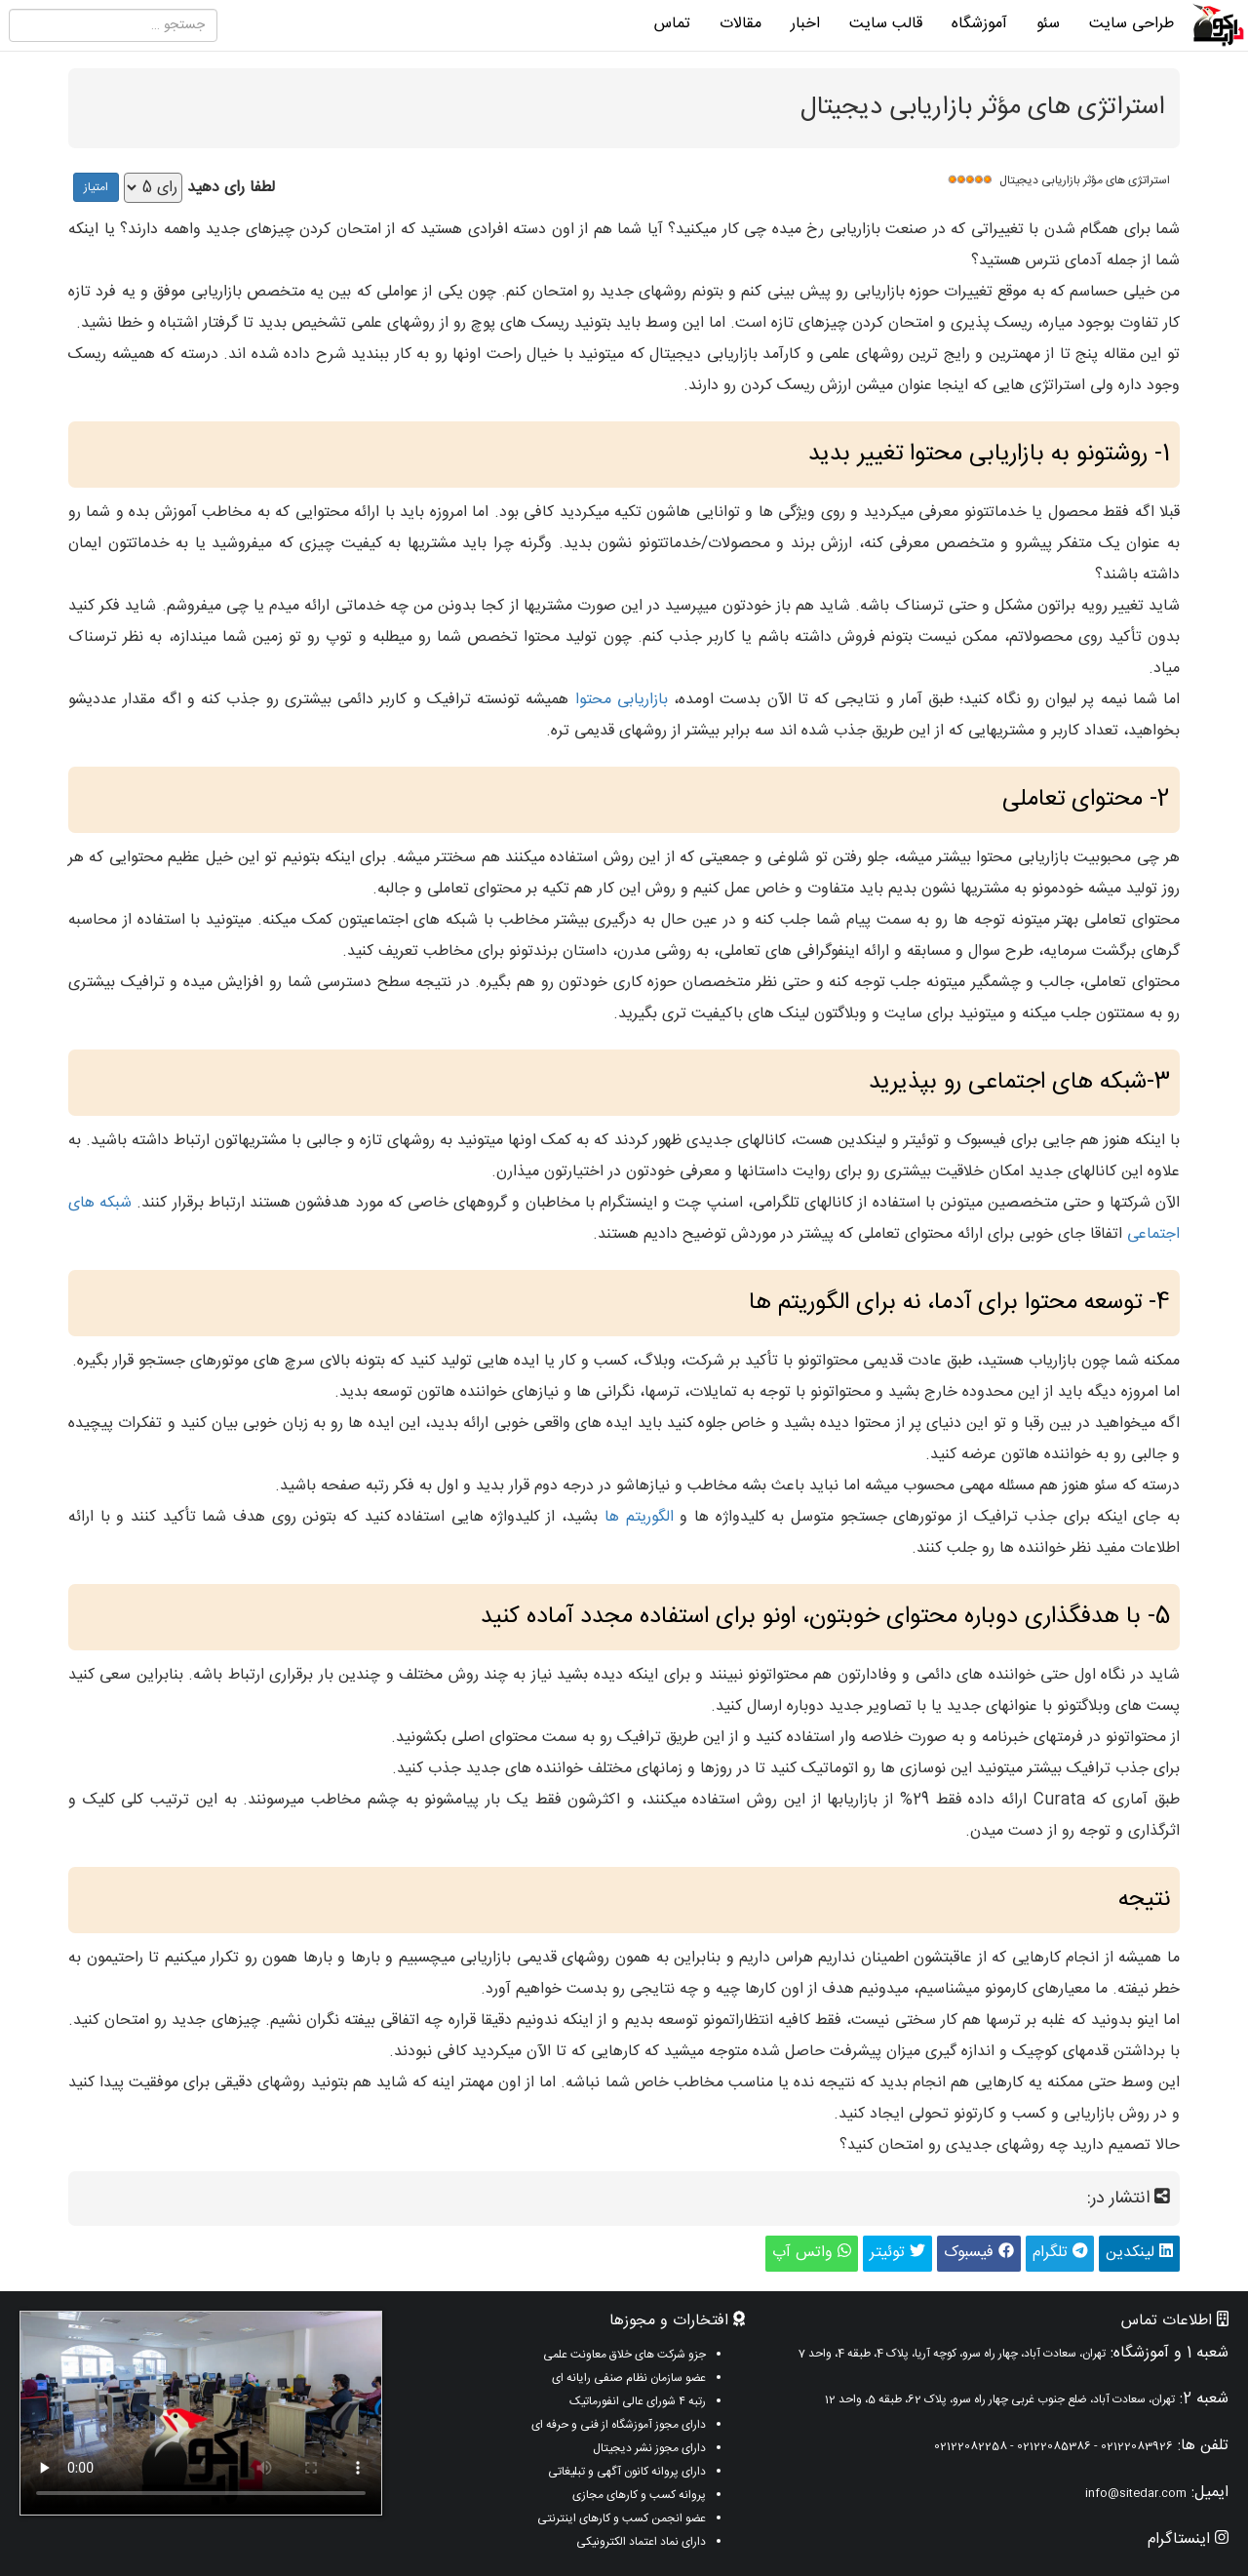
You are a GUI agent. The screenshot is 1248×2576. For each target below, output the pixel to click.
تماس (672, 24)
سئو (1048, 24)
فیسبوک (979, 2252)
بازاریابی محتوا (621, 700)
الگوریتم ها (639, 1517)
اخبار (805, 24)
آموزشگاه (979, 24)
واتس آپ (811, 2252)
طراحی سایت (1131, 24)
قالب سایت (885, 24)
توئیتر (897, 2252)
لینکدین (1139, 2252)
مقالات (740, 24)
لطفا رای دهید (231, 189)
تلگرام (1060, 2252)
